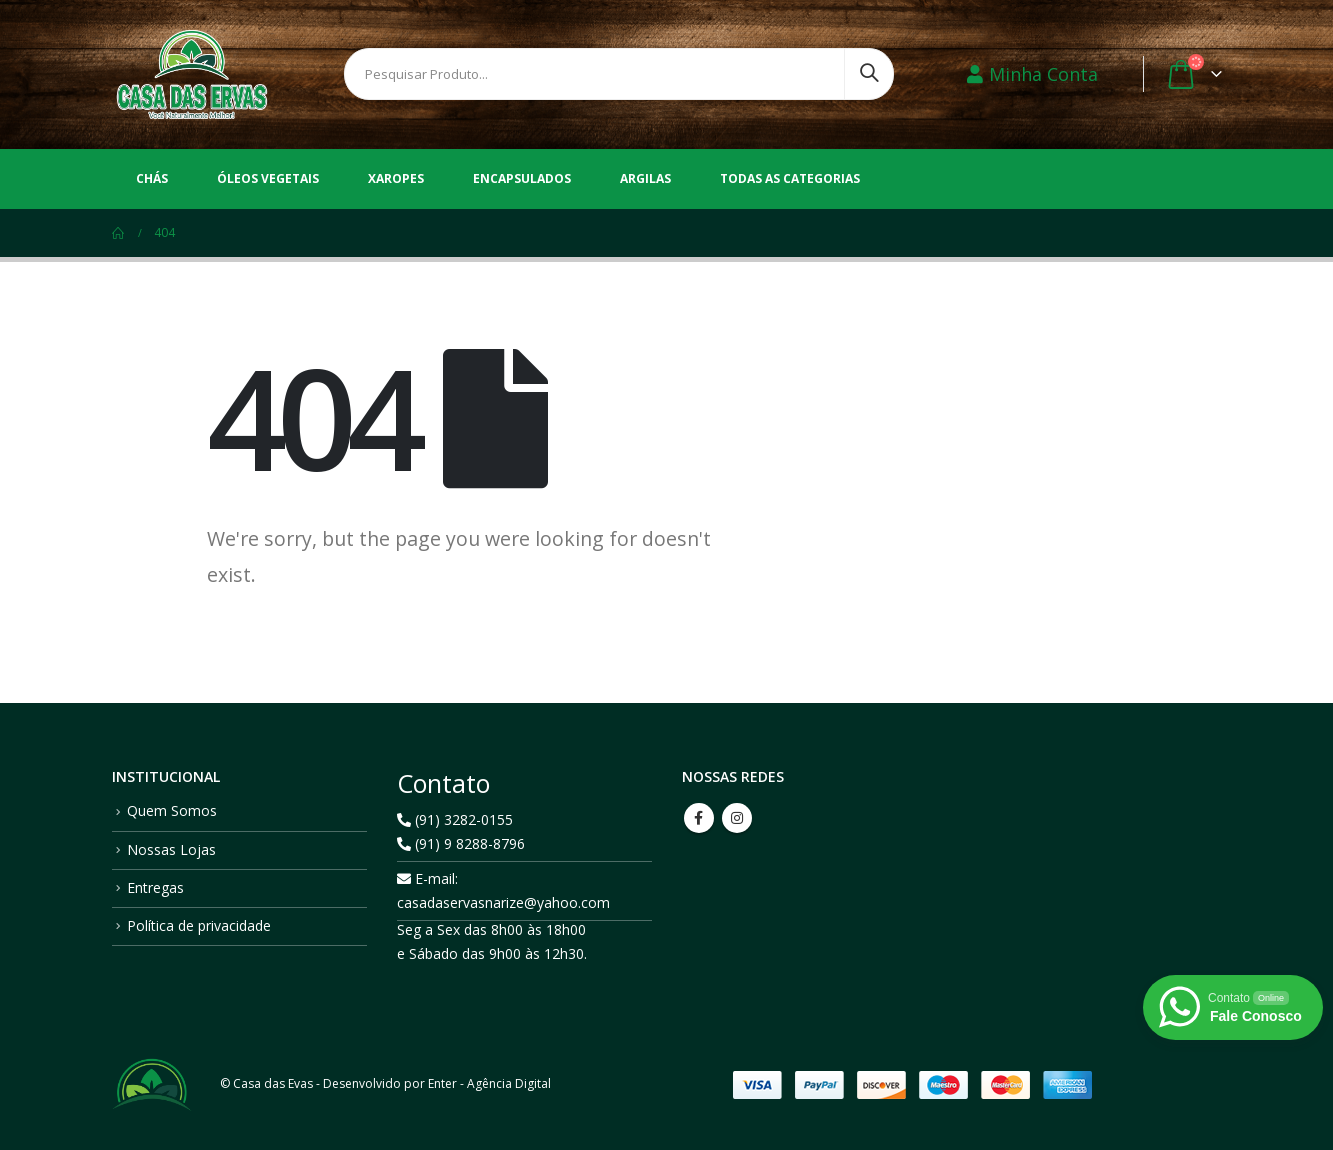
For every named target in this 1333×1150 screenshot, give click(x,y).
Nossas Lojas (171, 849)
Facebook (699, 818)
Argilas (645, 178)
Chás (152, 178)
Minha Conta (1032, 74)
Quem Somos (172, 810)
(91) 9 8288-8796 (461, 843)
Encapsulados (522, 178)
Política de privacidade (199, 925)
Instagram (737, 818)
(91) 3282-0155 (455, 819)
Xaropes (396, 178)
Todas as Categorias (790, 178)
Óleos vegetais (268, 178)
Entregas (155, 887)
